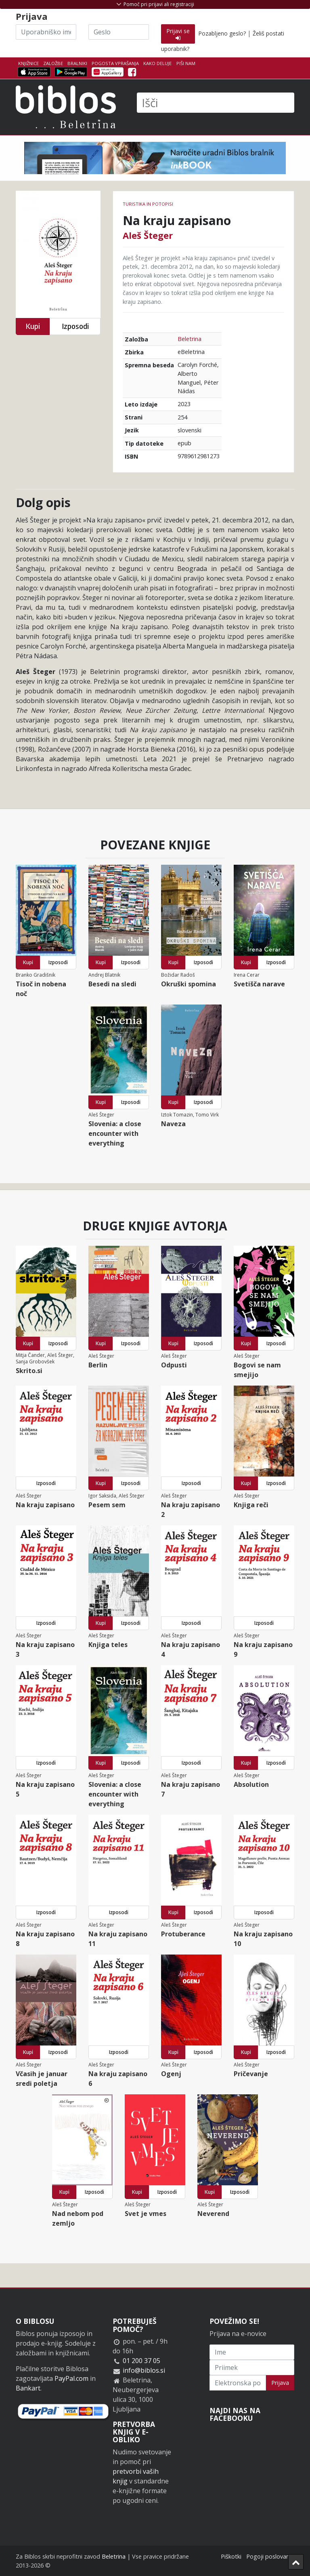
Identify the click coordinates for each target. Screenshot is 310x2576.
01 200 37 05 (141, 2360)
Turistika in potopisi (148, 204)
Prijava (280, 2382)
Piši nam (185, 63)
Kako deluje (157, 63)
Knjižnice (28, 63)
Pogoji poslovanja (270, 2556)
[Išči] (215, 103)
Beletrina (189, 339)
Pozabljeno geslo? (222, 33)
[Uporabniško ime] (46, 32)
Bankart (28, 2388)
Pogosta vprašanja (115, 63)
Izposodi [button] (75, 326)
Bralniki (77, 63)
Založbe (53, 63)
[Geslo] (118, 32)
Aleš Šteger (148, 235)
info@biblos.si (144, 2370)
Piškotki (231, 2556)
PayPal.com (71, 2378)
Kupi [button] (32, 326)
